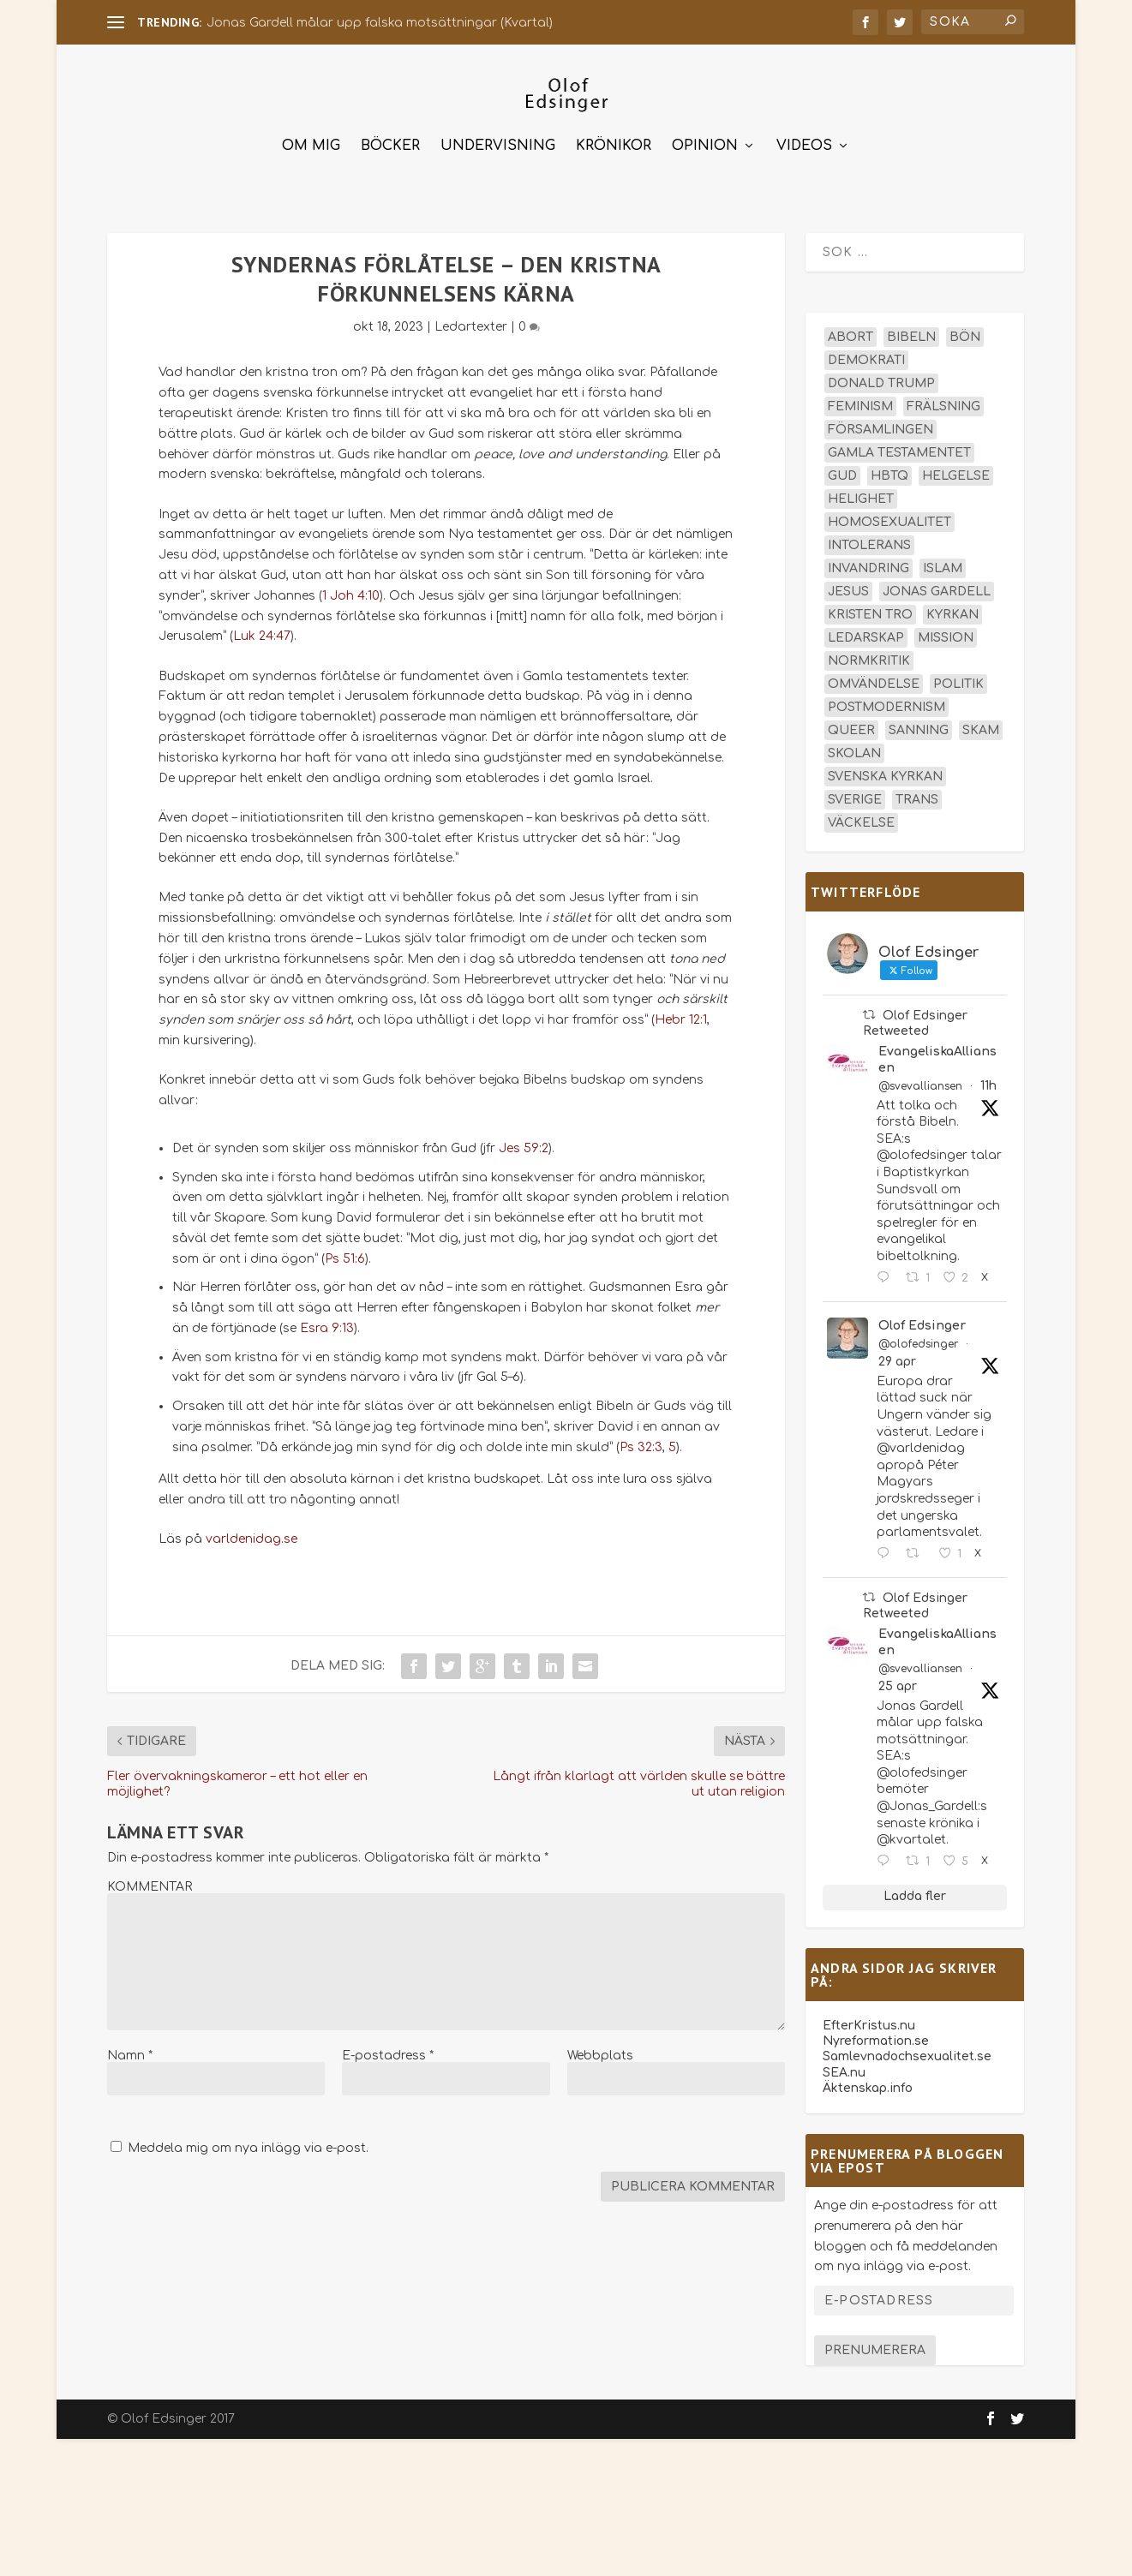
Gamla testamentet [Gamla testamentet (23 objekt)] (899, 445)
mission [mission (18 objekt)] (945, 630)
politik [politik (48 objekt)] (958, 676)
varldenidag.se (251, 1531)
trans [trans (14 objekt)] (916, 792)
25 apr (897, 1677)
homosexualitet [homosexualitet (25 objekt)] (889, 514)
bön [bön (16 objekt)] (964, 329)
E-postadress (388, 2047)
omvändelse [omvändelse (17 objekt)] (873, 676)
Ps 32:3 (641, 1439)
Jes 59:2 (523, 1140)
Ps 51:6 (345, 1251)
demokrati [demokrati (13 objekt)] (866, 352)
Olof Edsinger (922, 1318)
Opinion (705, 138)
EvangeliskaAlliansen (937, 1051)
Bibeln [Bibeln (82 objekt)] (911, 329)
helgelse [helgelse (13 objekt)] (956, 468)
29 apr (897, 1354)
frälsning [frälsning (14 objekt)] (943, 398)
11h (988, 1078)
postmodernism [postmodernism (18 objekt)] (886, 699)
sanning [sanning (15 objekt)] (919, 722)
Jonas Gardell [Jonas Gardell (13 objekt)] (937, 583)
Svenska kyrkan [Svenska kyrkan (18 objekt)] (885, 768)
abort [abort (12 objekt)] (850, 329)
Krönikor (613, 138)
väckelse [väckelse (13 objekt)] (861, 815)
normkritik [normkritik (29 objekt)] (869, 653)
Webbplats (600, 2047)
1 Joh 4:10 (351, 588)
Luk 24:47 (261, 628)
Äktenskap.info (868, 2080)
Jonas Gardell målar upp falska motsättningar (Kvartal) (380, 22)
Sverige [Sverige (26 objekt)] (855, 792)
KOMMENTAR (149, 1879)
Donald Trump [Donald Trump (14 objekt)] (881, 375)
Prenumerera (874, 2342)
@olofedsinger (918, 1336)
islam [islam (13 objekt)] (942, 560)
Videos (804, 138)
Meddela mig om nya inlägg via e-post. (248, 2140)
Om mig (311, 138)
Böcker (390, 138)
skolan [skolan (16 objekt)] (854, 745)
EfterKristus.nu (869, 2017)
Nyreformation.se (876, 2033)
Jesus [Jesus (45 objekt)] (848, 583)
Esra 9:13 (327, 1320)
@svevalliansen (920, 1079)
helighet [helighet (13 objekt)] (861, 491)
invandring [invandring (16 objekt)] (868, 560)
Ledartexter (470, 319)
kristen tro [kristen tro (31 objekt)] (870, 607)
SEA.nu (844, 2065)
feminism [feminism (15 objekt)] (860, 398)
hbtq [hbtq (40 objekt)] (889, 468)
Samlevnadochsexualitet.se (907, 2048)
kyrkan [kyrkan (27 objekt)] (952, 607)
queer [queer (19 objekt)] (851, 722)
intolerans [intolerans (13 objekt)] (869, 537)
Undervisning (497, 138)
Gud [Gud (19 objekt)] (842, 468)
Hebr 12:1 (681, 1012)
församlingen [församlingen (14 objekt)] (880, 421)
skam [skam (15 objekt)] (980, 722)
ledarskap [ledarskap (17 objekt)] (866, 630)
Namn (130, 2047)
